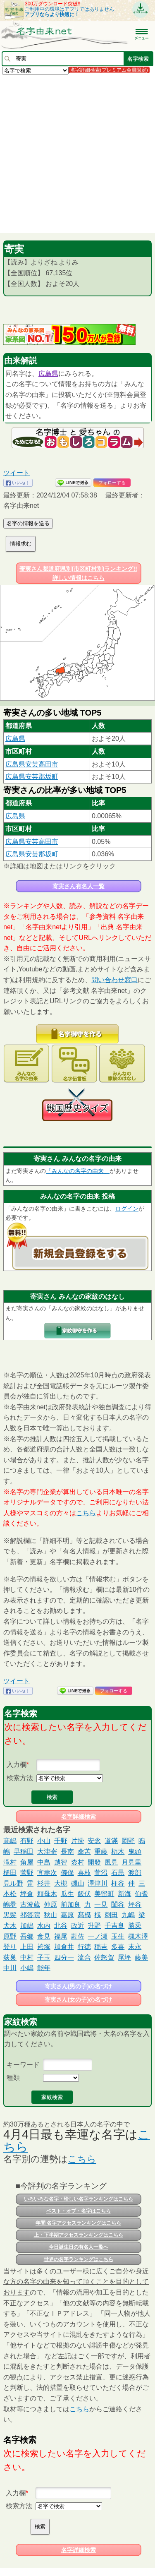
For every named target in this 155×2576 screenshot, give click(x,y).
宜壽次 (47, 1872)
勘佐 (77, 1936)
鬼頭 (134, 1851)
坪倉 (26, 1893)
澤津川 (97, 1883)
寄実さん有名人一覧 (78, 886)
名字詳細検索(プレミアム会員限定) (109, 70)
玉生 (117, 1936)
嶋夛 (10, 1904)
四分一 (64, 1957)
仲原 (50, 1904)
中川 (10, 1967)
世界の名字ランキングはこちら (78, 2259)
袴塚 (43, 1946)
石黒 (117, 1872)
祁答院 (30, 1914)
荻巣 (10, 1957)
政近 (77, 1925)
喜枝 (84, 1872)
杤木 (117, 1851)
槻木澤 (138, 1936)
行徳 (84, 1946)
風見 (111, 1862)
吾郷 (26, 1936)
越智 (60, 1862)
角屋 (26, 1862)
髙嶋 (10, 1840)
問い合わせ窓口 (114, 979)
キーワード (23, 2064)
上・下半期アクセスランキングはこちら (78, 2235)
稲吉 (100, 1946)
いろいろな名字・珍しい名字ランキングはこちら (78, 2199)
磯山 (77, 1883)
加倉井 (64, 1946)
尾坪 (124, 1957)
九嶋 (128, 1914)
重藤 (100, 1851)
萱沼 (100, 1872)
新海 (124, 1893)
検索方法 (20, 1777)
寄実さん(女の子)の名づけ (78, 1999)
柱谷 (117, 1883)
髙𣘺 (84, 1914)
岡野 (128, 1840)
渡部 (134, 1872)
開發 (94, 1862)
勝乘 (134, 1925)
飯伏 (84, 1893)
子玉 (43, 1957)
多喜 (117, 1946)
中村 (26, 1957)
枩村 (77, 1862)
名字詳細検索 (78, 1816)
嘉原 (67, 1914)
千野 (60, 1840)
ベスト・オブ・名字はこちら (78, 2211)
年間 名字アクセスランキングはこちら (78, 2223)
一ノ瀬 (97, 1936)
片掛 (77, 1840)
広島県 (48, 373)
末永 (134, 1946)
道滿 (111, 1840)
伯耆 (141, 1893)
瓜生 (67, 1893)
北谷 (60, 1925)
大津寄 (47, 1851)
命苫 (84, 1851)
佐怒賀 (104, 1957)
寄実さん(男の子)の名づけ (78, 1986)
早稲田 (23, 1851)
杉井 (43, 1883)
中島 (43, 1862)
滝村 (10, 1862)
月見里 (131, 1862)
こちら (86, 1512)
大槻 (60, 1883)
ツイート (16, 472)
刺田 (111, 1914)
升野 (94, 1925)
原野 (10, 1936)
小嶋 (26, 1967)
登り (10, 1946)
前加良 (71, 1904)
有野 (26, 1840)
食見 (43, 1936)
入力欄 (16, 1764)
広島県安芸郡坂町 (31, 776)
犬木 (10, 1925)
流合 (84, 1957)
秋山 (50, 1914)
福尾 (60, 1936)
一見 (100, 1904)
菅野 (26, 1872)
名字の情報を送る (28, 523)
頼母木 (47, 1893)
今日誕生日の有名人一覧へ (78, 2247)
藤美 (141, 1957)
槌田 (10, 1872)
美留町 (104, 1893)
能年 (43, 1967)
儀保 (67, 1872)
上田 (26, 1946)
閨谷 (117, 1904)
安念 (94, 1840)
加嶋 (26, 1925)
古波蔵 (30, 1904)
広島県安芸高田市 (31, 764)
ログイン (126, 1208)
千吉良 (114, 1925)
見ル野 (13, 1883)
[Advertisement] (77, 153)
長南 (67, 1851)
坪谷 (134, 1904)
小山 (43, 1840)
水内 (43, 1925)
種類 (13, 2077)
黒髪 (10, 1914)
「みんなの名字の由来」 (78, 1171)
